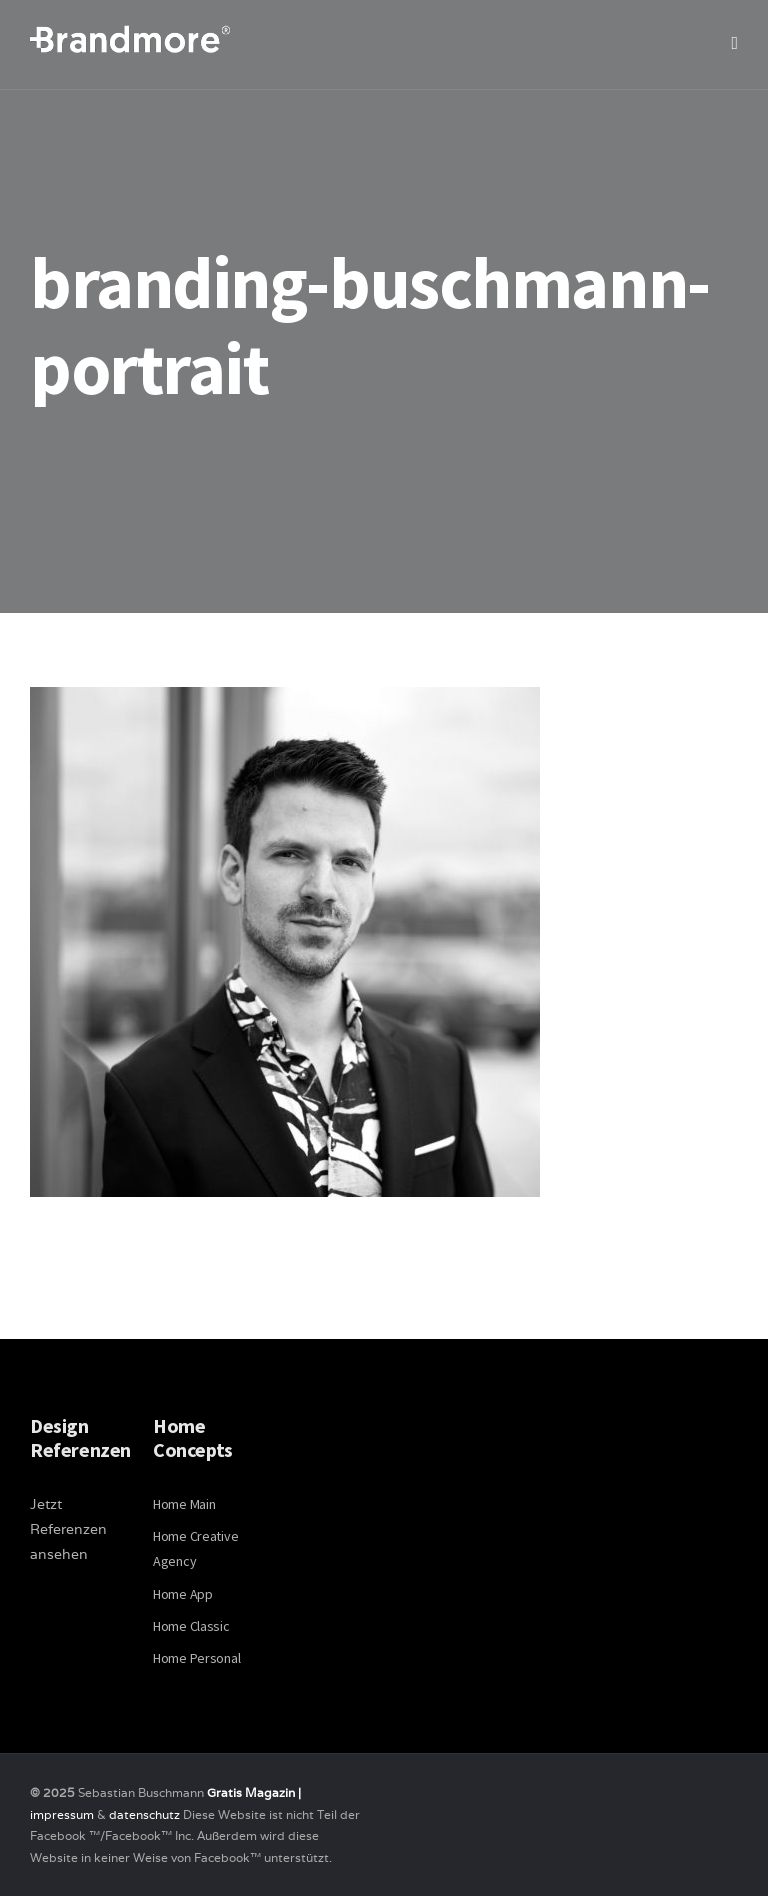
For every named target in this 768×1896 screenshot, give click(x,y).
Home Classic (191, 1626)
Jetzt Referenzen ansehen (68, 1529)
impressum (62, 1814)
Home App (183, 1594)
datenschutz (146, 1814)
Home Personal (196, 1658)
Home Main (184, 1504)
